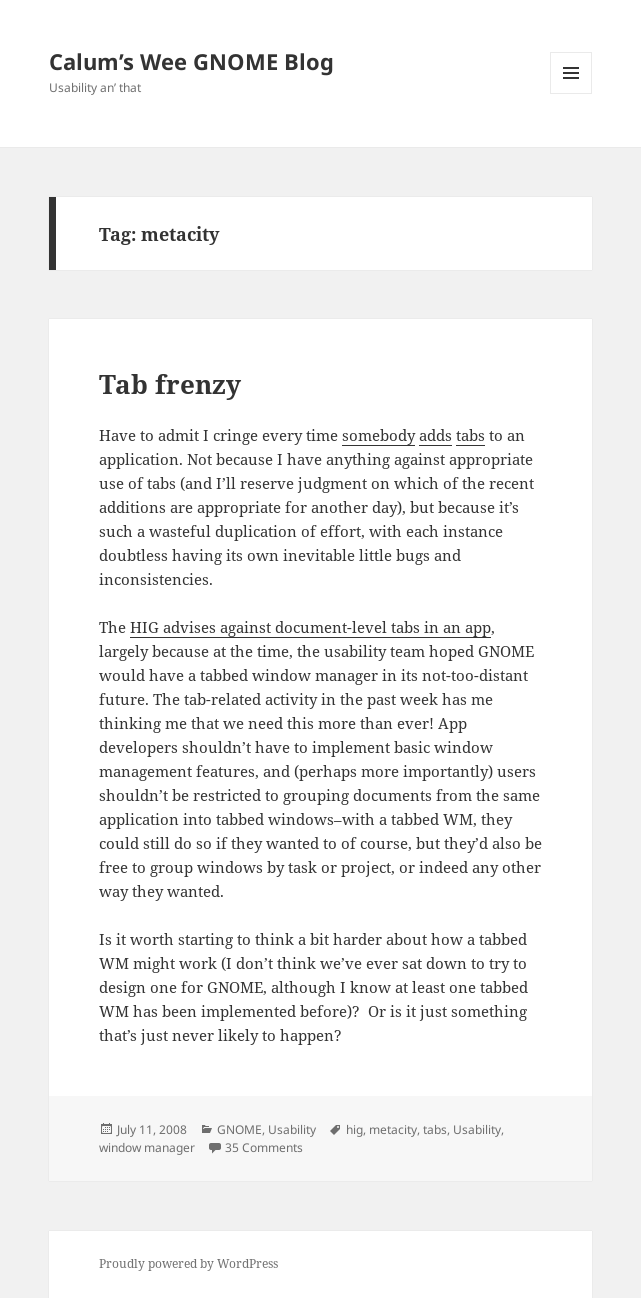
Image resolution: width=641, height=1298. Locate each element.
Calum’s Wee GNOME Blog (191, 61)
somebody (378, 435)
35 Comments (264, 1147)
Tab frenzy (170, 384)
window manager (147, 1147)
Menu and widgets (571, 93)
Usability (292, 1129)
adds (435, 435)
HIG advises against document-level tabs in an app (310, 627)
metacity (393, 1129)
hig (354, 1129)
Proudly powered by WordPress (188, 1263)
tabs (470, 435)
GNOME (239, 1129)
